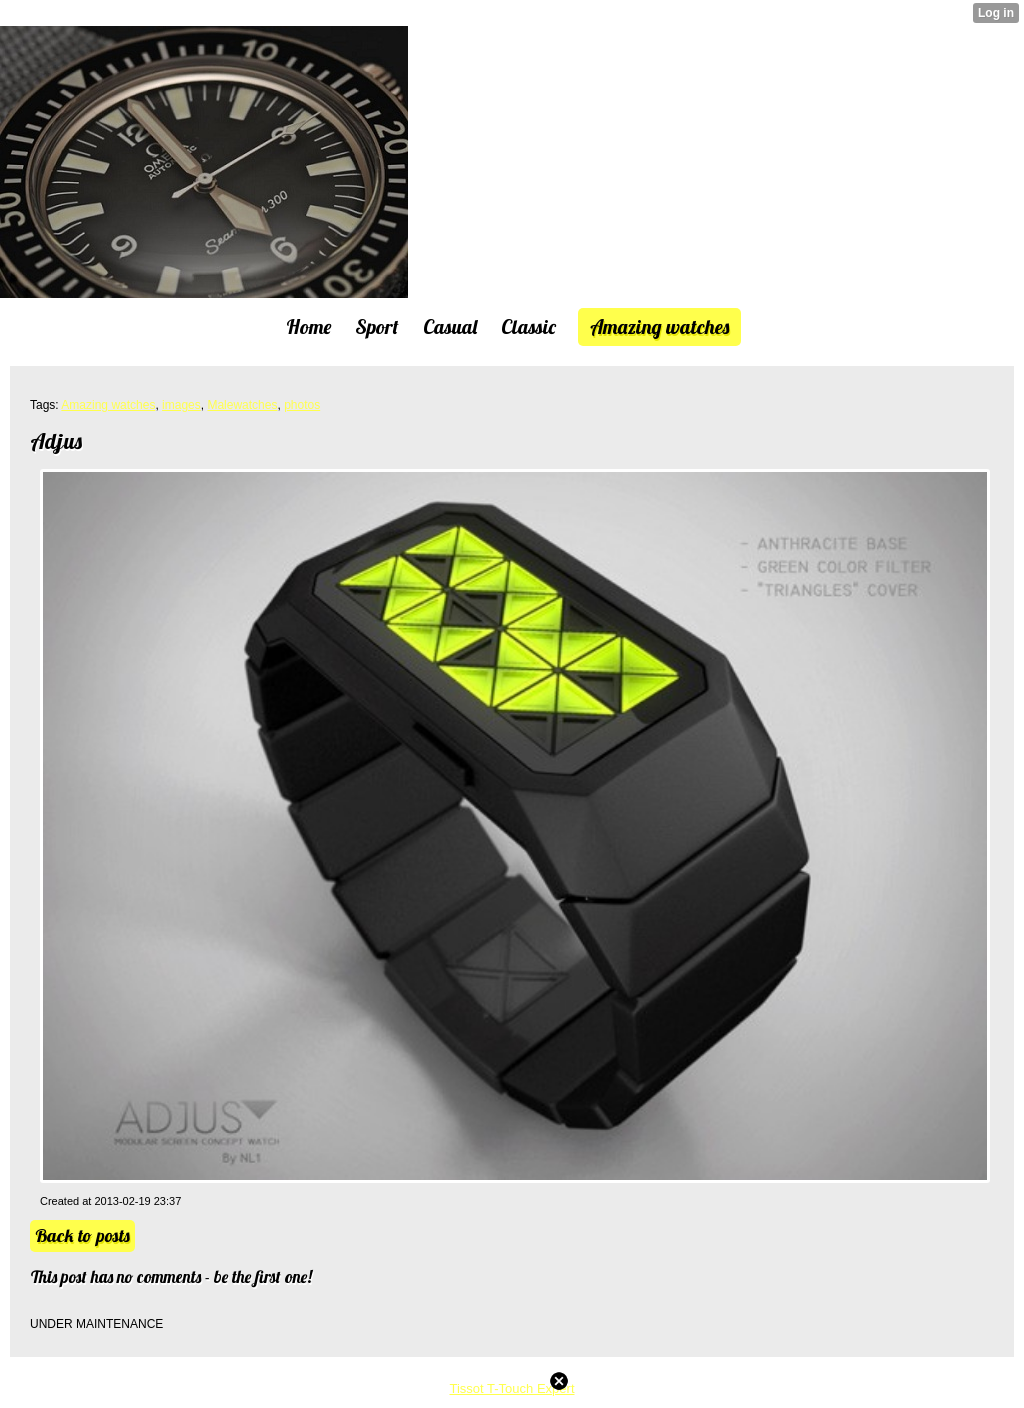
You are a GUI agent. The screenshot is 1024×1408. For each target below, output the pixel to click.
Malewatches (242, 405)
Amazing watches (108, 405)
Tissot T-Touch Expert (512, 1388)
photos (302, 405)
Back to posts (82, 1235)
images (181, 405)
